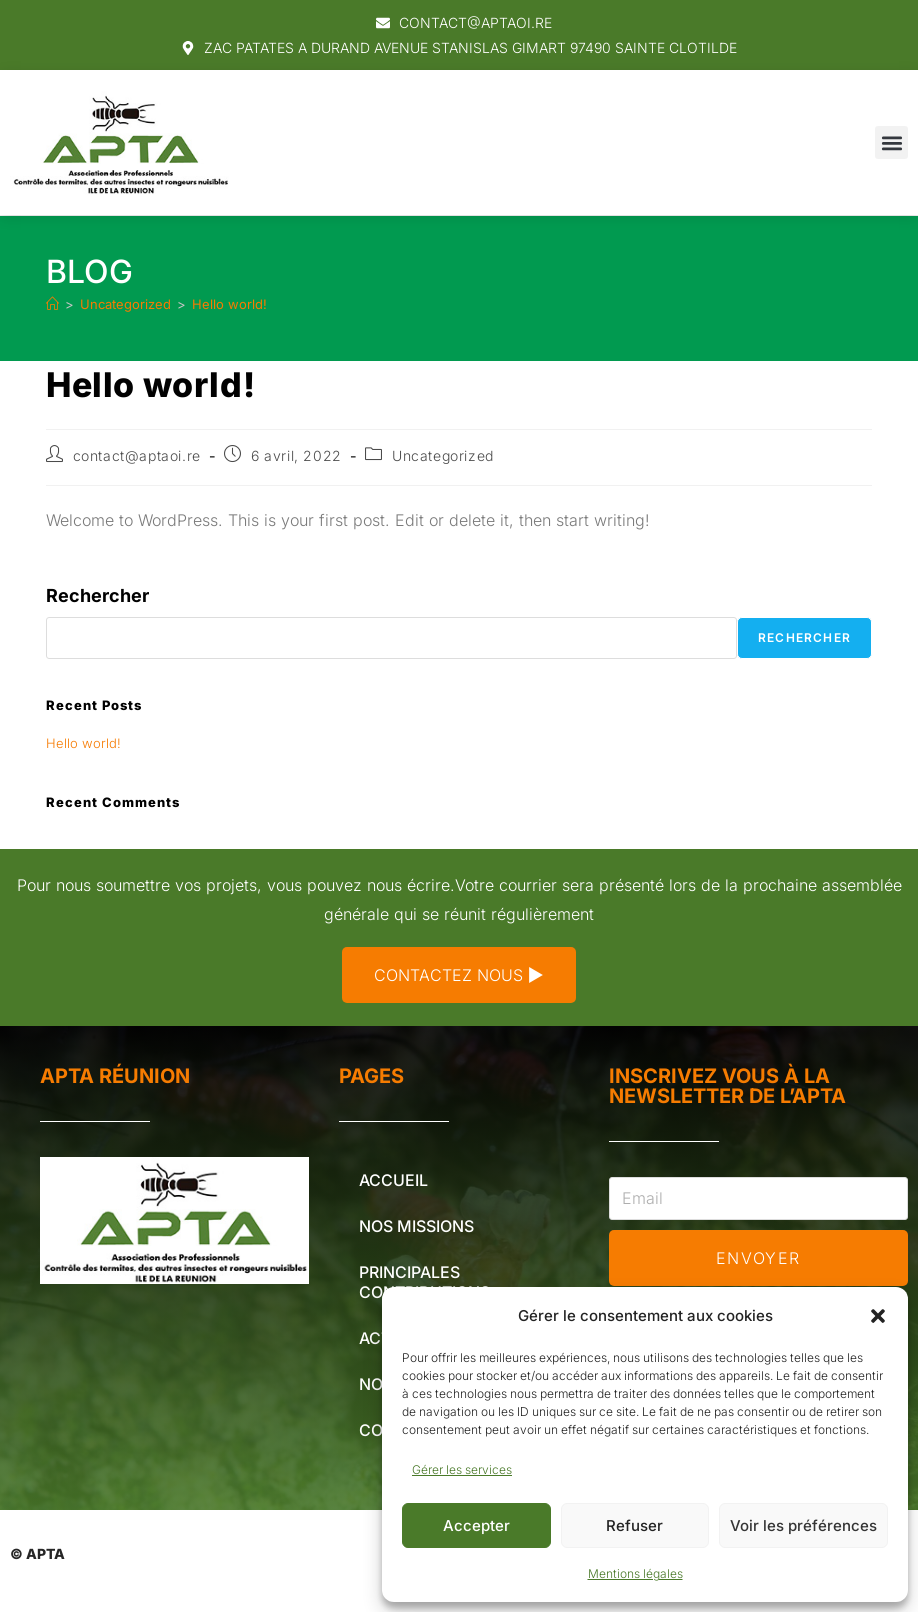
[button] (878, 1316)
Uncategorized (443, 455)
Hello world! (229, 304)
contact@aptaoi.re (137, 455)
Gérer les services (462, 1469)
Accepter (476, 1525)
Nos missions (416, 1226)
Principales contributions (424, 1282)
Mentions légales (635, 1573)
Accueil (393, 1180)
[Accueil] (52, 304)
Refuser (634, 1525)
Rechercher (97, 595)
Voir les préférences (803, 1525)
